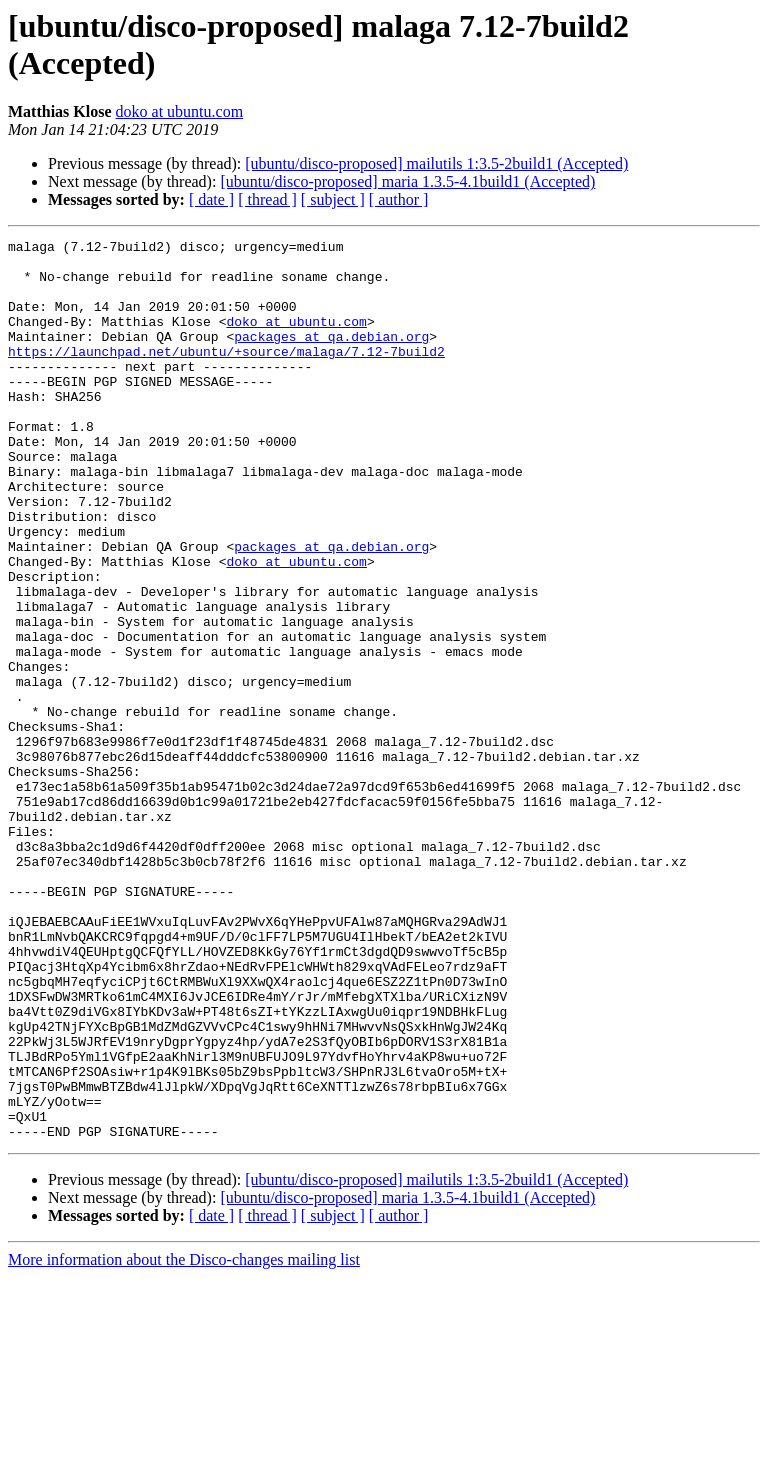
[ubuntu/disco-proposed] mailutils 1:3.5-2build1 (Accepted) (436, 163)
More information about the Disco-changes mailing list (184, 1439)
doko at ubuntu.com (180, 111)
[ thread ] (267, 199)
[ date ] (211, 199)
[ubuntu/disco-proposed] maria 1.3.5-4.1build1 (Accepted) (407, 181)
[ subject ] (333, 199)
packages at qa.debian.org (331, 357)
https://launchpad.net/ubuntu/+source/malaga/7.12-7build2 (226, 375)
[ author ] (399, 199)
